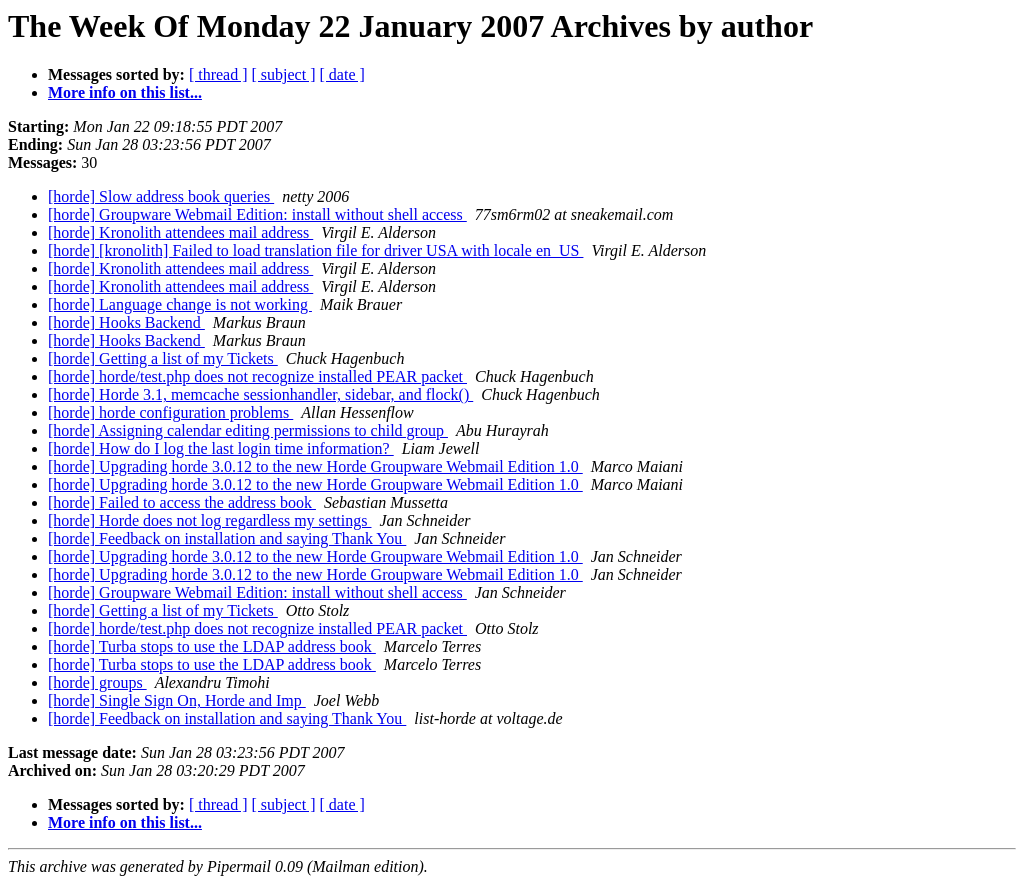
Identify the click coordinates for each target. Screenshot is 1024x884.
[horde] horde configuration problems (170, 412)
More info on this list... (125, 92)
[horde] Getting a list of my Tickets (163, 358)
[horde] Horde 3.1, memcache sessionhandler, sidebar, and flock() (260, 394)
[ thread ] (218, 74)
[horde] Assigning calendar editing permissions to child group (248, 430)
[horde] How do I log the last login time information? (221, 448)
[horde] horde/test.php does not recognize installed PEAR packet (257, 376)
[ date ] (342, 74)
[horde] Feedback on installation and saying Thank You (227, 538)
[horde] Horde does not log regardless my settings (209, 520)
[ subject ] (284, 74)
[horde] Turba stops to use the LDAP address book (212, 646)
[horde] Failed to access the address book (182, 502)
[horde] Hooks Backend (126, 322)
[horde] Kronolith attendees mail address (180, 232)
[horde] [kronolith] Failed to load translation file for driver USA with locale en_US (315, 250)
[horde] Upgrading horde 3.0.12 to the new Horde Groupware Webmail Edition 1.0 (315, 466)
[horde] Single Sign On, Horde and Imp (177, 700)
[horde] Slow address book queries (161, 196)
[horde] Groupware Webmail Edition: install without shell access (257, 214)
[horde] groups (97, 682)
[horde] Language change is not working (180, 304)
